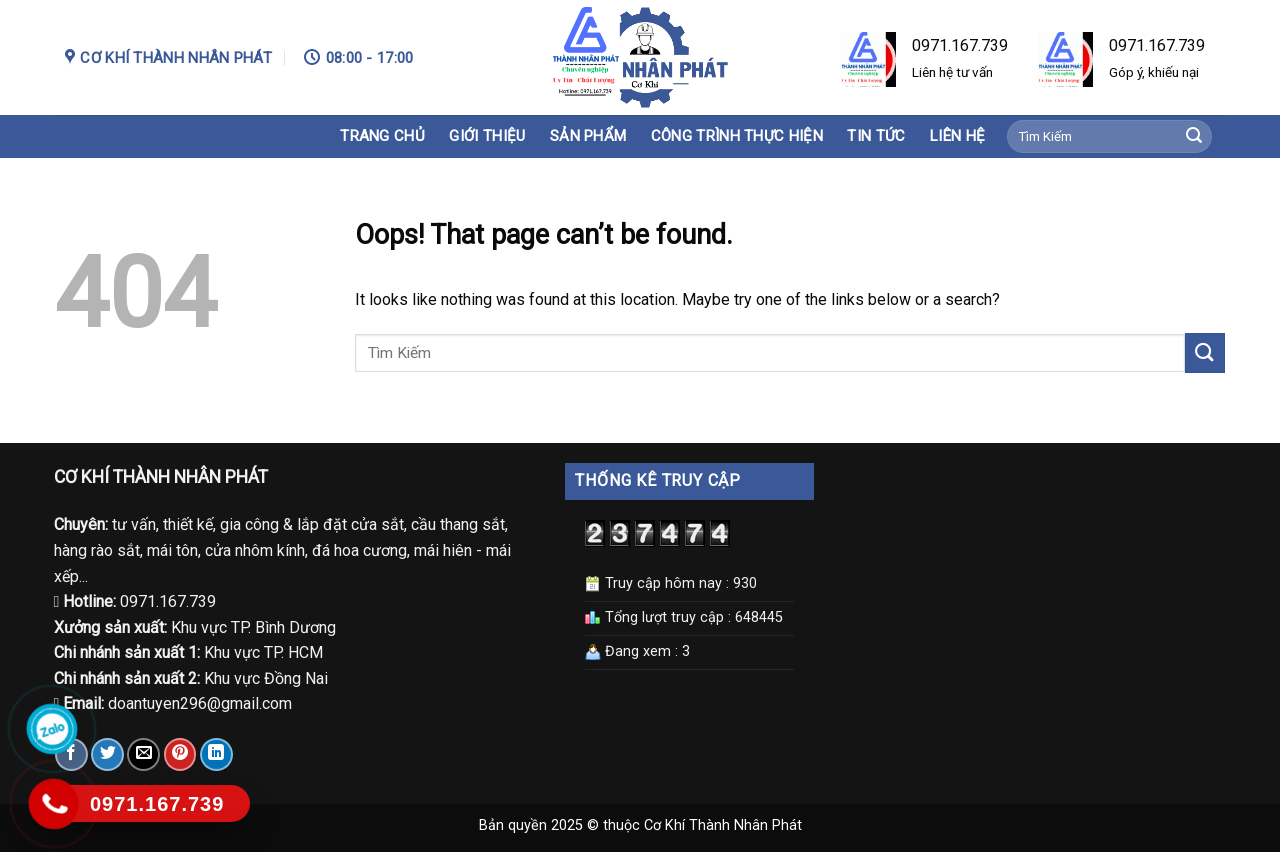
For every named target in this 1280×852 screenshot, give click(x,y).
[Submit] (1194, 137)
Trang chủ (382, 136)
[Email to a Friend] (143, 754)
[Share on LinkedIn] (216, 754)
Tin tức (876, 136)
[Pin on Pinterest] (180, 754)
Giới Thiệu (487, 136)
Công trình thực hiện (737, 136)
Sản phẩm (588, 136)
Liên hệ (957, 136)
